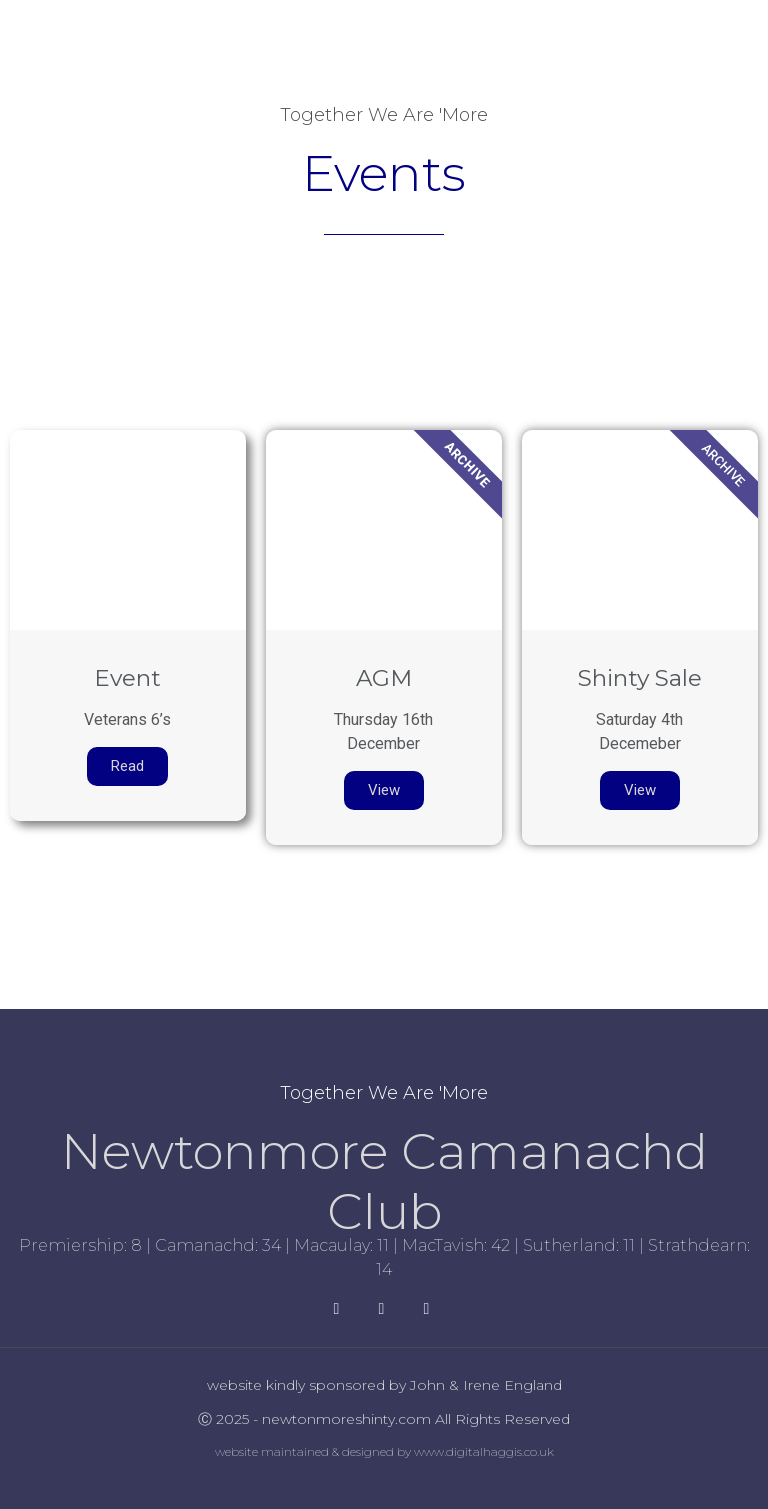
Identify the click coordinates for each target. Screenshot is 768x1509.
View (384, 790)
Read (127, 766)
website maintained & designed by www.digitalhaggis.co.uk (384, 1451)
